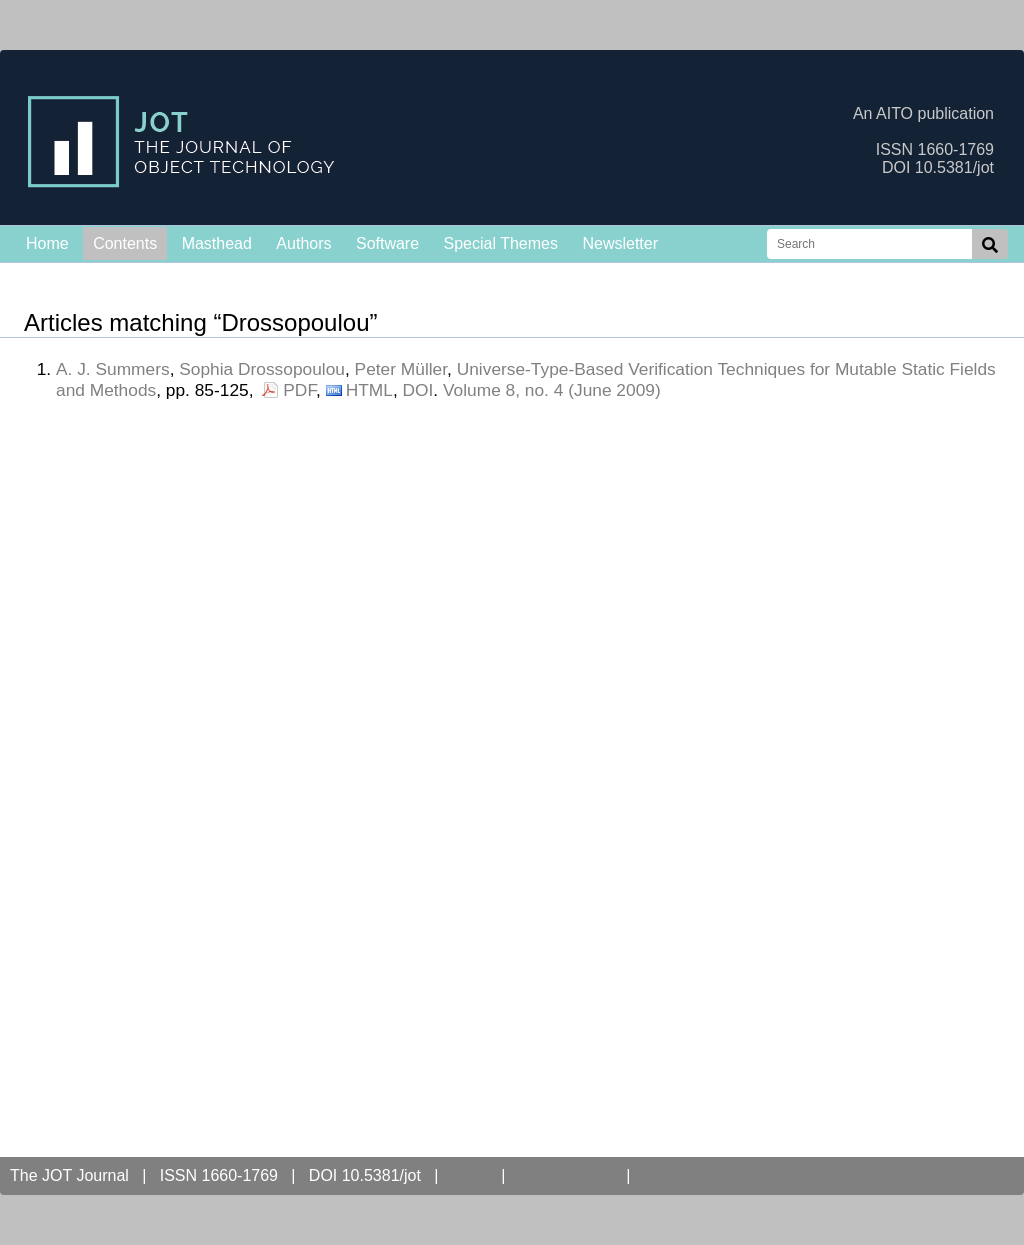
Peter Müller (401, 369)
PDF (299, 390)
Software (387, 243)
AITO (469, 1175)
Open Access (566, 1175)
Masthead (217, 243)
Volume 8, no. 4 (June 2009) (552, 390)
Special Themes (501, 243)
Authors (303, 243)
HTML (369, 390)
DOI (418, 390)
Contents (125, 243)
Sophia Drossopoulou (262, 369)
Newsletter (620, 243)
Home (47, 243)
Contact (675, 1175)
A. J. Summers (113, 369)
